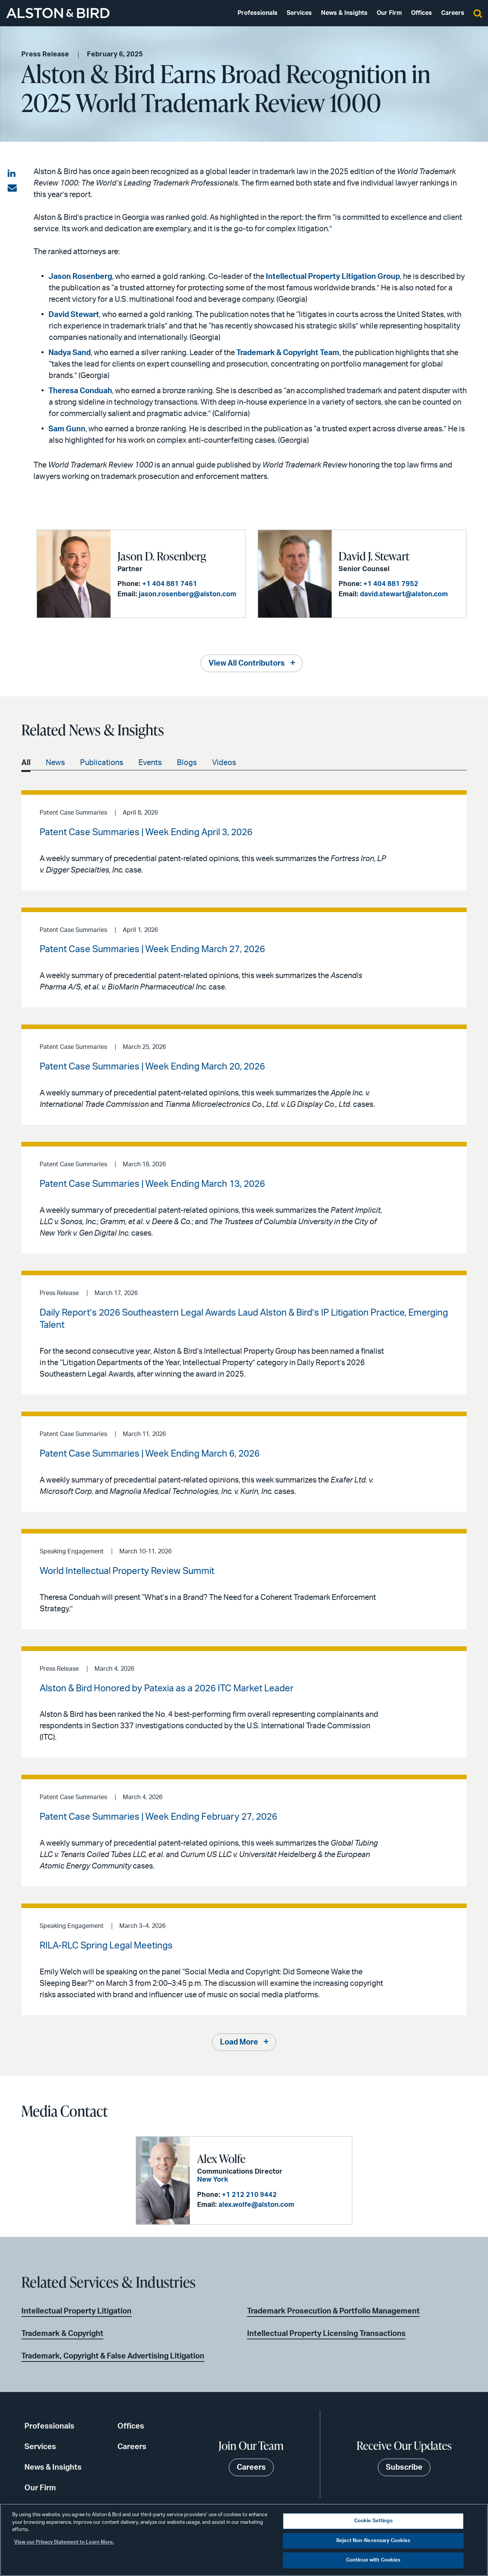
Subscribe (404, 2467)
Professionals (258, 13)
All (25, 763)
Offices (421, 13)
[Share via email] (12, 188)
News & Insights (344, 13)
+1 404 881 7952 (390, 584)
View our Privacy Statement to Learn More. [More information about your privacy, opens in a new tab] (64, 2542)
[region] (244, 2540)
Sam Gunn (66, 429)
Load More (239, 2042)
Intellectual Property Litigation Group (333, 276)
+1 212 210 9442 (249, 2195)
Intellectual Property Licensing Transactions (326, 2333)
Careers (452, 13)
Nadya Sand (69, 353)
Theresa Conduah (80, 391)
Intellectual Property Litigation (76, 2311)
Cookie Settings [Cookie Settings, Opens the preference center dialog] (373, 2520)
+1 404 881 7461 (169, 584)
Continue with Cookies (373, 2560)
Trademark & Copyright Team (287, 353)
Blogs (187, 763)
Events (150, 763)
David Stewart (73, 315)
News (55, 763)
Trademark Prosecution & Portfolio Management (333, 2311)
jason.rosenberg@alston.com (187, 594)
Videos (224, 763)
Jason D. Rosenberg (161, 556)
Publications (101, 763)
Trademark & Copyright (62, 2333)
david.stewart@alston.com (404, 594)
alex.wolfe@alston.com (256, 2204)
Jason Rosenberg (80, 276)
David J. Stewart (374, 556)
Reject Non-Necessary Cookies (373, 2540)
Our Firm (389, 13)
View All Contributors (247, 663)
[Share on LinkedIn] (12, 173)
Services (299, 13)
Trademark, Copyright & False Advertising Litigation (112, 2356)
